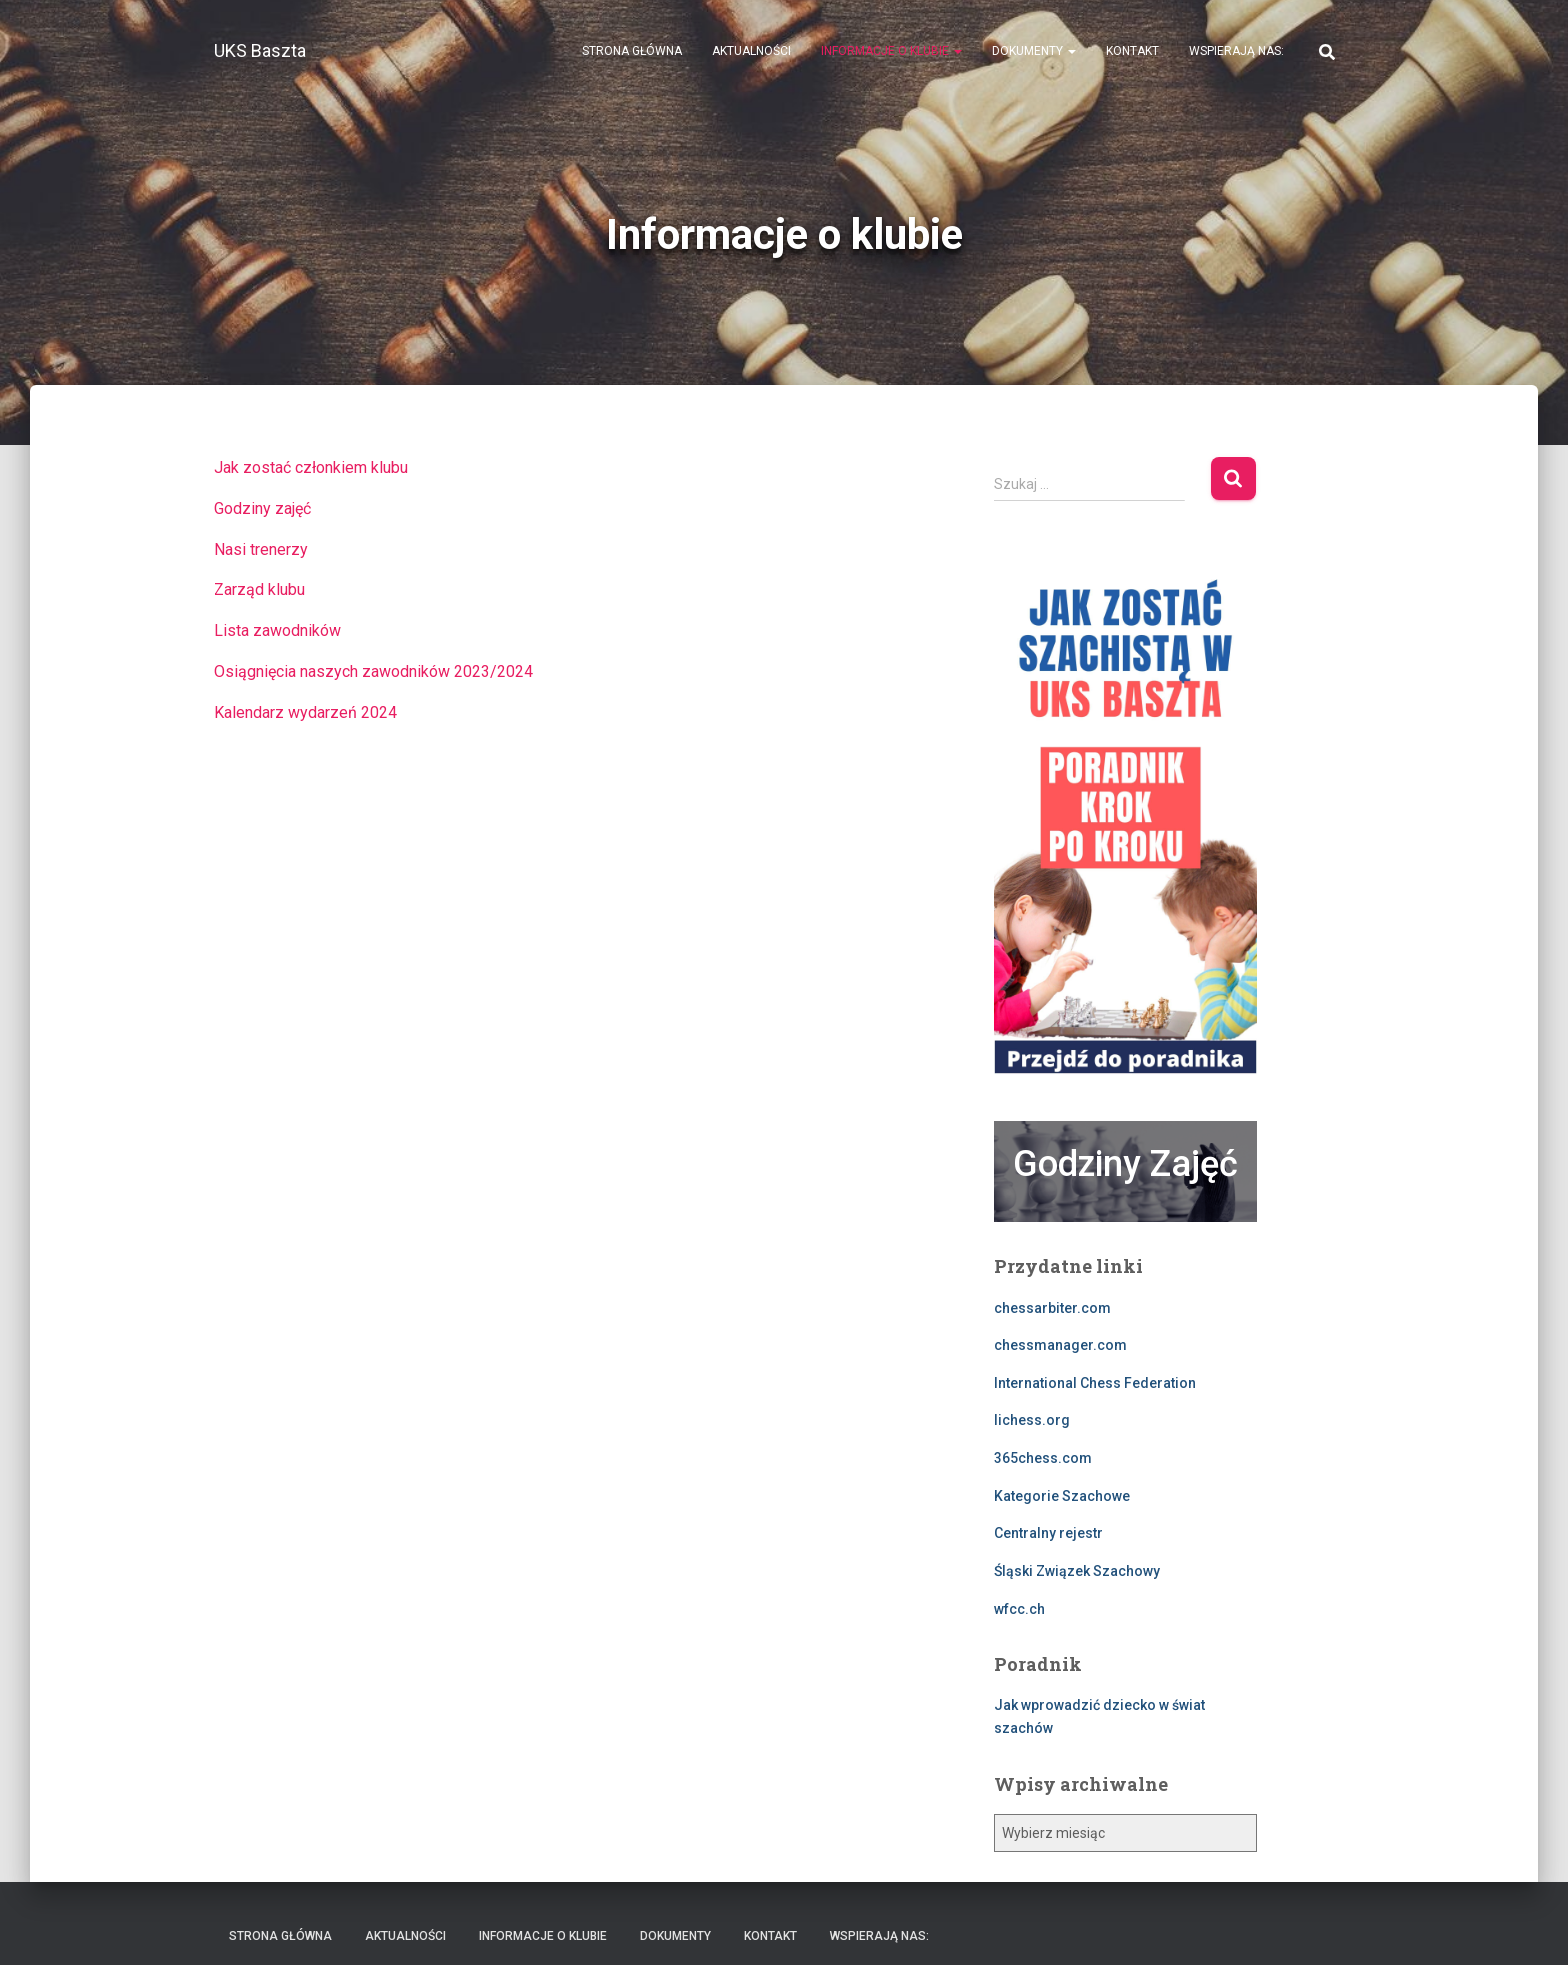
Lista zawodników (277, 630)
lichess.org (1032, 1420)
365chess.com (1043, 1458)
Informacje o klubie (891, 51)
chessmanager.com (1060, 1345)
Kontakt (1132, 51)
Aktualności (751, 51)
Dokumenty (1034, 51)
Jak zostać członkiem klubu (311, 467)
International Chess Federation (1095, 1383)
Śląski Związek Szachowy (1077, 1571)
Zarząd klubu (259, 589)
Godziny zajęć (262, 508)
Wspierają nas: (1236, 51)
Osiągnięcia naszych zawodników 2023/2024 (373, 671)
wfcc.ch (1019, 1609)
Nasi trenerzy (261, 549)
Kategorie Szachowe (1062, 1496)
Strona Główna (632, 51)
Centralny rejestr (1048, 1533)
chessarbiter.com (1052, 1308)
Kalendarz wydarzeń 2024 (305, 712)
